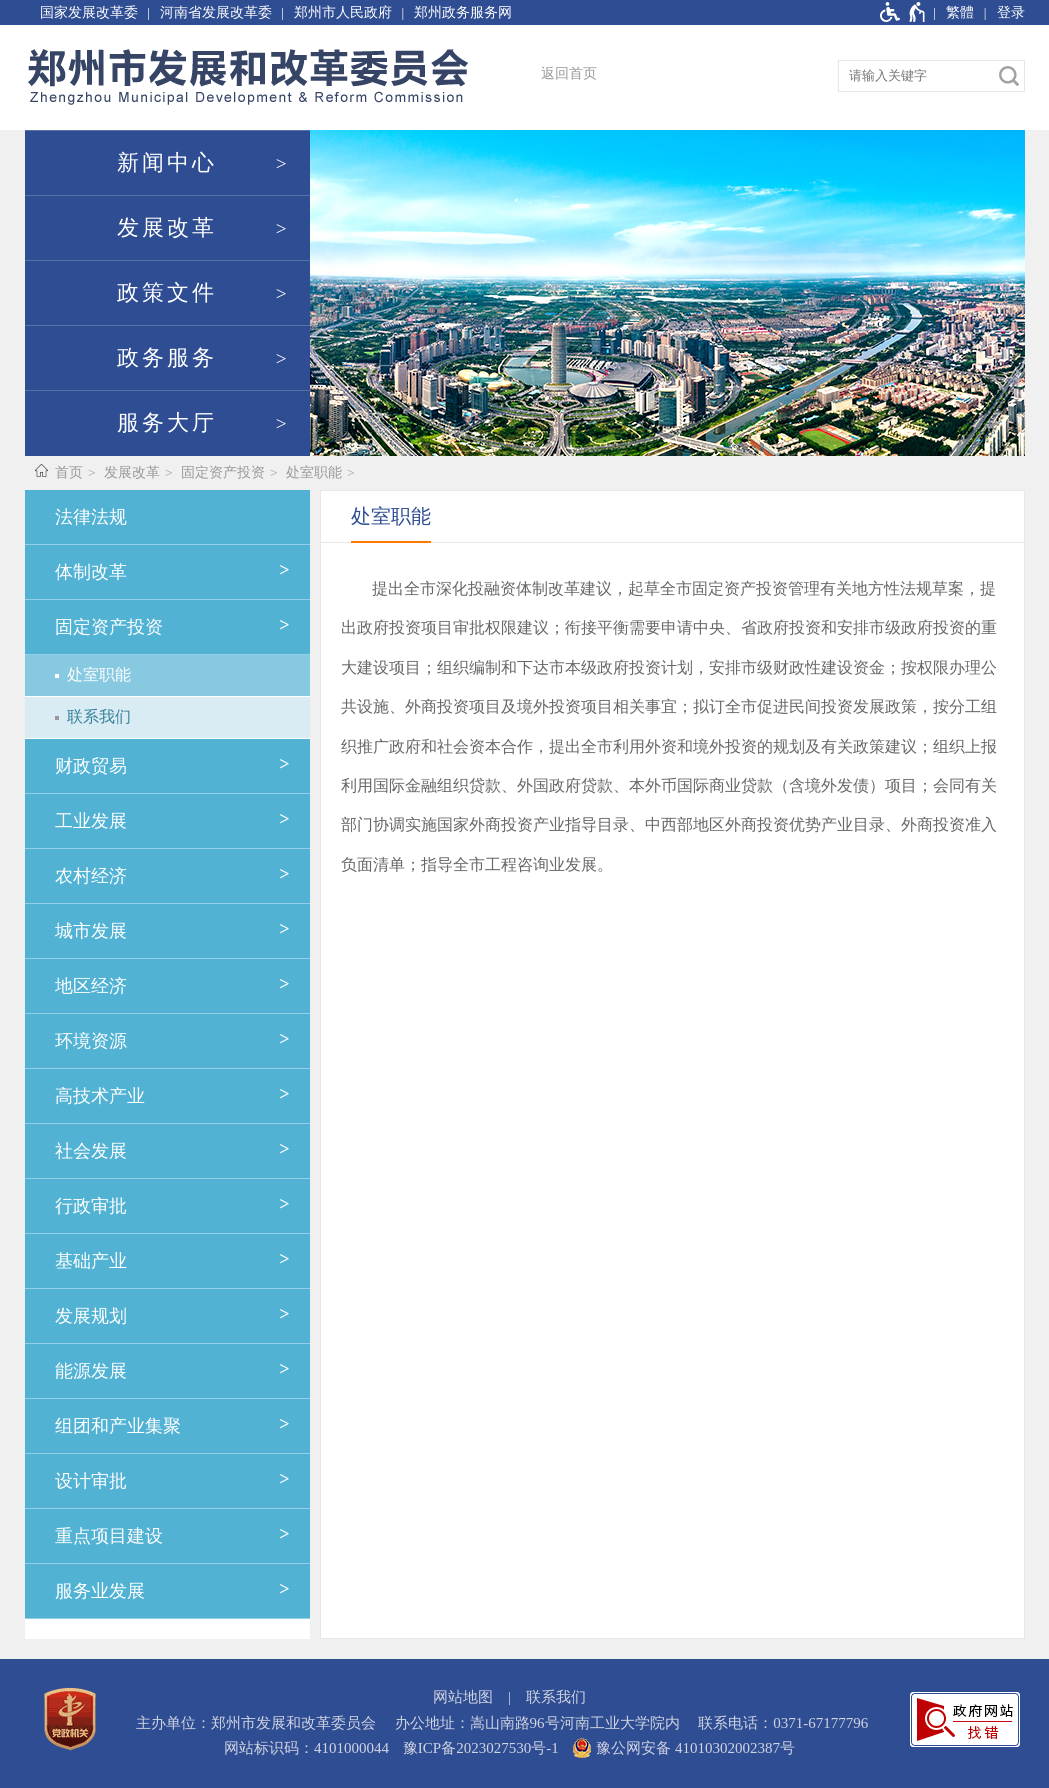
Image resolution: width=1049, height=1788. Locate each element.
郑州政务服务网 (463, 12)
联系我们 (556, 1697)
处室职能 (314, 472)
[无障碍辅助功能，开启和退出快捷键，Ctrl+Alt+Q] (903, 12)
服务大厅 (167, 423)
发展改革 (167, 228)
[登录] (999, 12)
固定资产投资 (223, 472)
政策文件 (167, 293)
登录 (1011, 12)
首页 (69, 472)
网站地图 (463, 1697)
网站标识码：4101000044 (306, 1748)
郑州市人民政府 (343, 12)
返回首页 (569, 73)
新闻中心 (167, 163)
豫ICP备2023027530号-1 (481, 1748)
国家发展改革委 (89, 12)
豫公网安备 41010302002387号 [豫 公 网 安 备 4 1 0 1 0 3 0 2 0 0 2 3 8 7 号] (683, 1748)
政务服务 (167, 358)
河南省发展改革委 (216, 12)
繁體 (960, 12)
